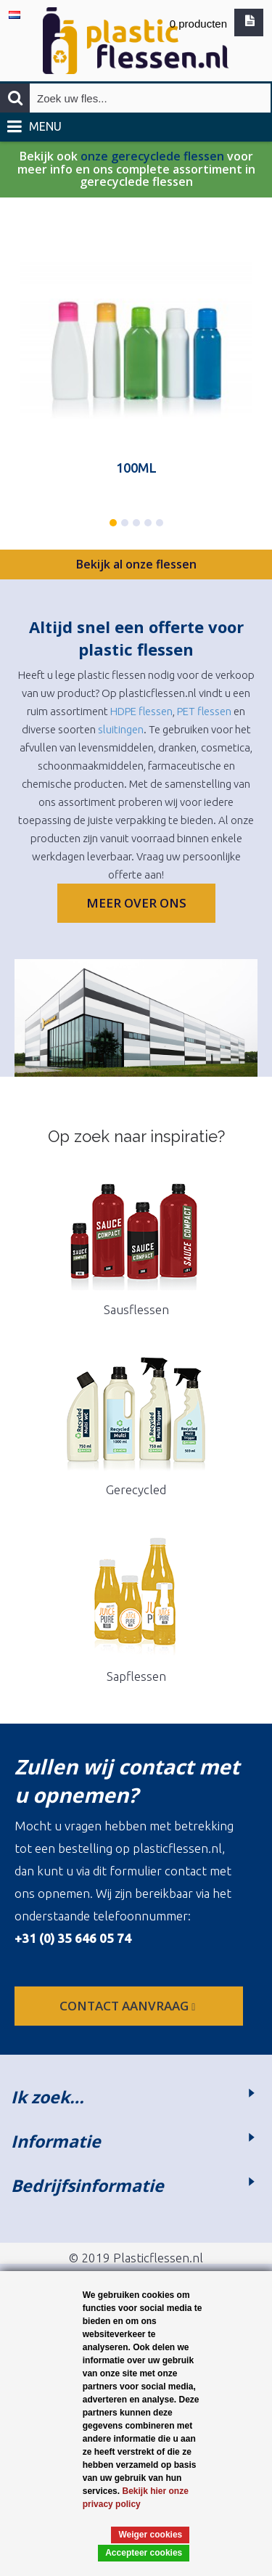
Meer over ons (136, 902)
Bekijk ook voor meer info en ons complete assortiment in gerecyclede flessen (136, 169)
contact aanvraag (128, 2005)
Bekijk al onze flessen (136, 564)
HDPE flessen (141, 711)
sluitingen (121, 729)
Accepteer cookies (143, 2553)
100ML (136, 467)
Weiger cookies (150, 2535)
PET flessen (204, 711)
